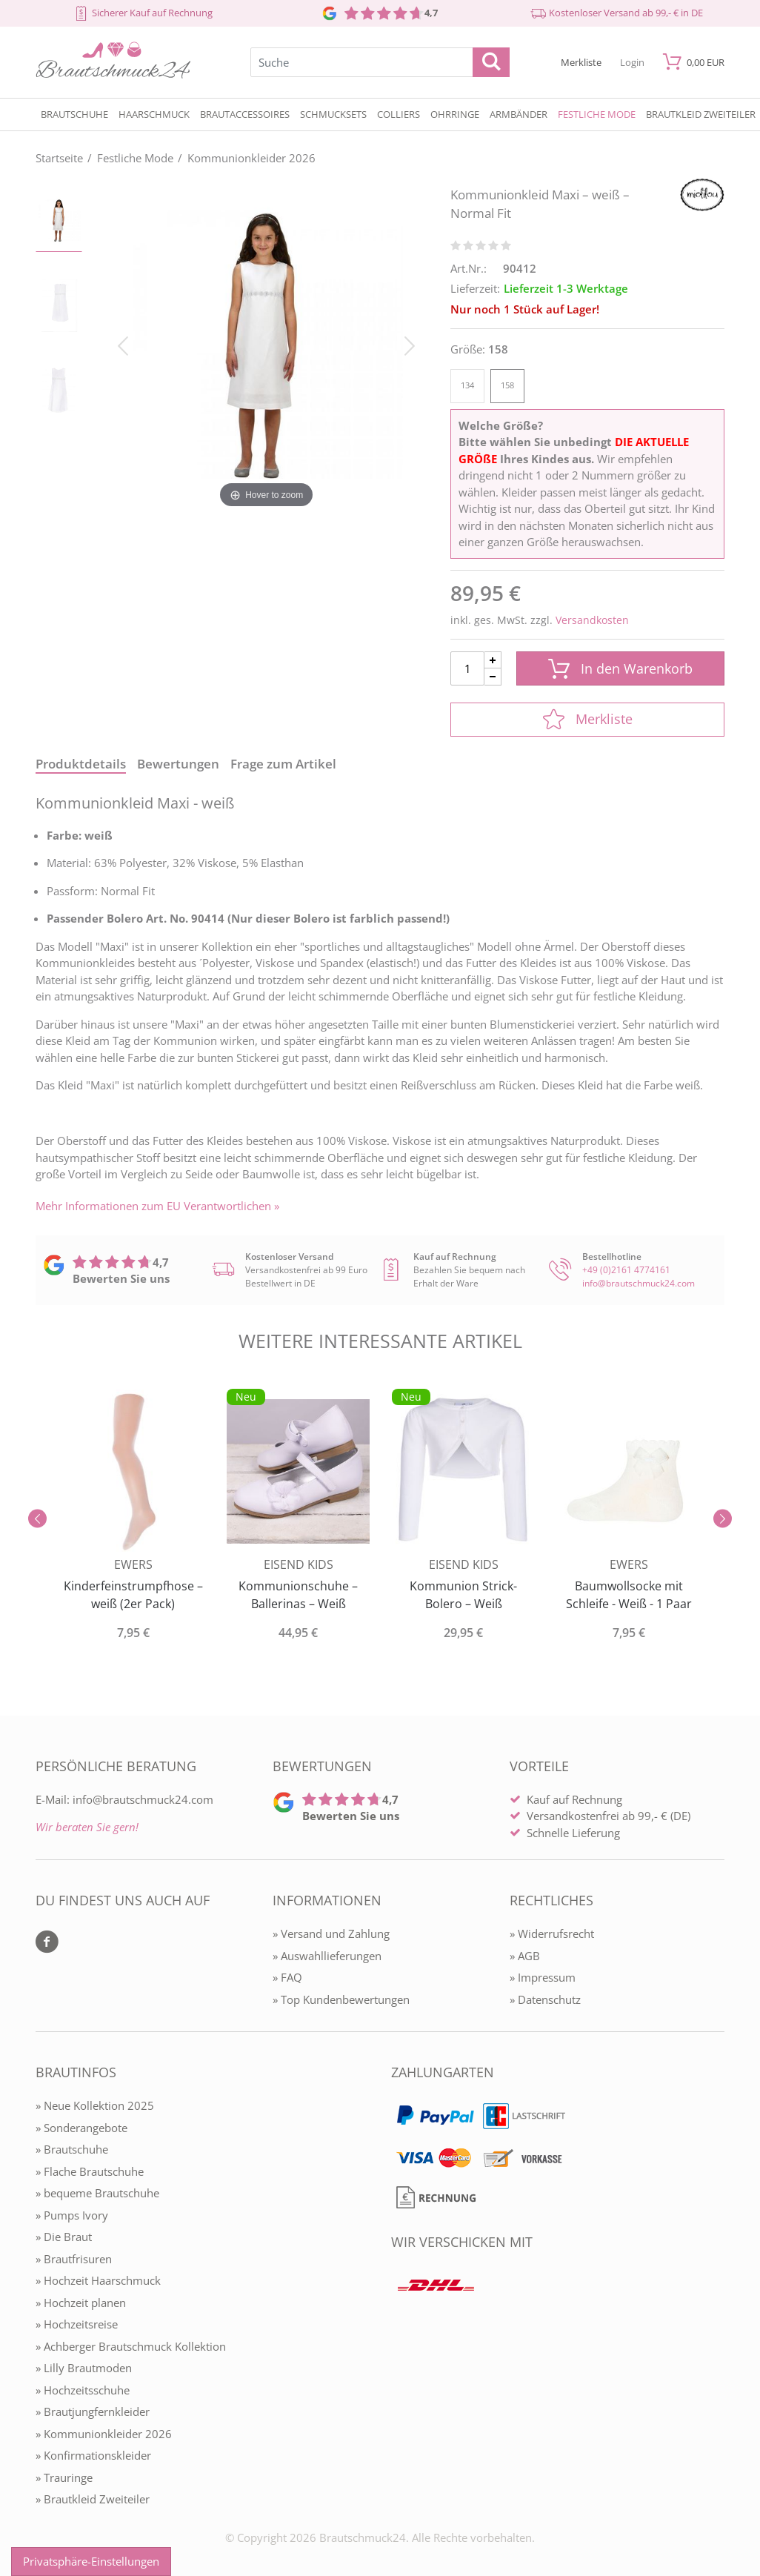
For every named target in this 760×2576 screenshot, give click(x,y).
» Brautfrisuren (74, 2258)
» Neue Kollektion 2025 (95, 2105)
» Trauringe (64, 2477)
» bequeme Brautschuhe (97, 2192)
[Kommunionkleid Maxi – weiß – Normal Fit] (266, 344)
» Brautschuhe (72, 2149)
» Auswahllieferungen (327, 1955)
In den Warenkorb (620, 669)
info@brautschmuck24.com (638, 1283)
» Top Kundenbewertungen (341, 1999)
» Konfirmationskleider (93, 2455)
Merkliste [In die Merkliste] (588, 719)
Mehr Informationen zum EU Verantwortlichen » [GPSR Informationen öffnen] (157, 1206)
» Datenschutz (545, 1999)
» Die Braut (64, 2236)
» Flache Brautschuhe (90, 2171)
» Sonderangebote (81, 2127)
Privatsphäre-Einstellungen (91, 2561)
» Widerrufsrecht (552, 1933)
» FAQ (287, 1977)
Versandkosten (592, 620)
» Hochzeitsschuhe (83, 2390)
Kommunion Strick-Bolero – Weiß (463, 1595)
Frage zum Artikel (283, 763)
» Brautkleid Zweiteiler (93, 2499)
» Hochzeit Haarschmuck (98, 2280)
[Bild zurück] (122, 344)
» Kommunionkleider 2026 (104, 2433)
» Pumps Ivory (72, 2215)
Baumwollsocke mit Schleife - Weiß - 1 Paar (629, 1595)
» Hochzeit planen (81, 2302)
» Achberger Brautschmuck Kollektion (131, 2346)
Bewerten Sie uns (121, 1278)
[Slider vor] (722, 1519)
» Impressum (543, 1977)
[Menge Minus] (492, 677)
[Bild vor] (409, 344)
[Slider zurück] (37, 1519)
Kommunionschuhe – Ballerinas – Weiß (298, 1595)
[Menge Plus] (492, 659)
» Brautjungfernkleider (93, 2411)
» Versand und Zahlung (331, 1933)
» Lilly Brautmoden (84, 2367)
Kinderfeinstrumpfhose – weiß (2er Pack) (133, 1595)
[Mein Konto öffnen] (632, 62)
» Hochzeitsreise (77, 2324)
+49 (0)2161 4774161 (626, 1270)
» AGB (525, 1955)
